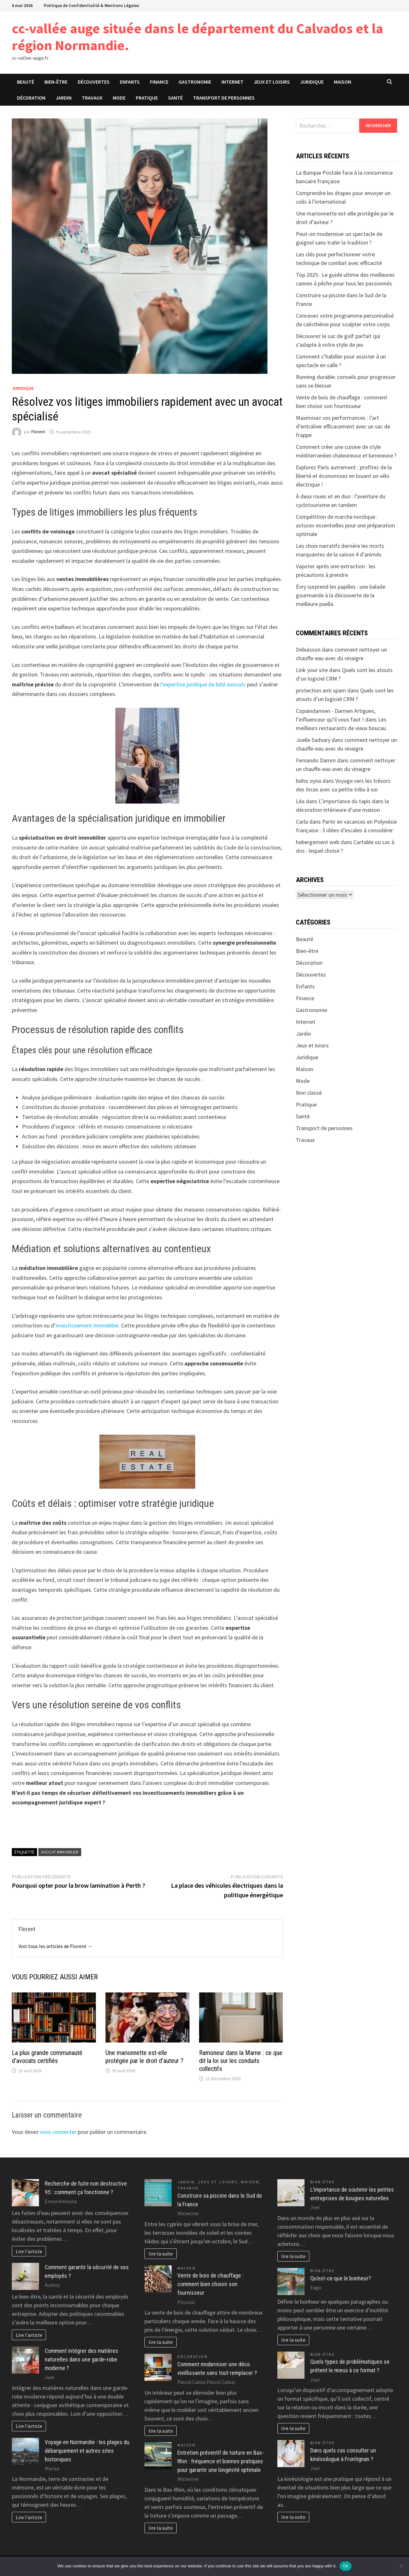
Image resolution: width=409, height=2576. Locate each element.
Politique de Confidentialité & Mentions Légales (91, 5)
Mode (119, 97)
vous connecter (58, 2131)
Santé (175, 97)
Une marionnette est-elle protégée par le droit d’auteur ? (144, 2057)
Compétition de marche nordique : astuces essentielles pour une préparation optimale (345, 525)
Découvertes (94, 82)
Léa (300, 801)
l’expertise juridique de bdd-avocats (203, 684)
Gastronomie (195, 82)
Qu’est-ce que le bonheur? (340, 2278)
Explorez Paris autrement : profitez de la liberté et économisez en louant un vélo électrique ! (344, 476)
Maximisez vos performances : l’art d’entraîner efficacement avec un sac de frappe (343, 426)
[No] (401, 2566)
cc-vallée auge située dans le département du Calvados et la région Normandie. (197, 36)
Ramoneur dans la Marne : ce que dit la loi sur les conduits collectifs (240, 2061)
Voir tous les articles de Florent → (56, 1946)
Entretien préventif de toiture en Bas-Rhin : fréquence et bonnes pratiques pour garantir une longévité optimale (220, 2461)
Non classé (309, 1092)
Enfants (130, 82)
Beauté (25, 82)
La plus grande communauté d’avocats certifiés (47, 2057)
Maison (342, 82)
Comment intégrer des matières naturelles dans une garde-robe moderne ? (81, 2359)
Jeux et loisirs (272, 82)
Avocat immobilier (60, 1852)
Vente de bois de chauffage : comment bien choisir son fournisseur (210, 2284)
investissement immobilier (87, 1325)
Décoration (31, 97)
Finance (159, 82)
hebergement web (317, 842)
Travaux (92, 97)
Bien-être (55, 82)
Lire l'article (29, 2251)
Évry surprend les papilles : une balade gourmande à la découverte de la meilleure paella (340, 595)
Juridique (312, 82)
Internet (232, 82)
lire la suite (161, 2253)
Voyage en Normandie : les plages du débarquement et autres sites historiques (87, 2451)
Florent (38, 432)
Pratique (147, 97)
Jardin (64, 97)
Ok (345, 2566)
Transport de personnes (224, 97)
